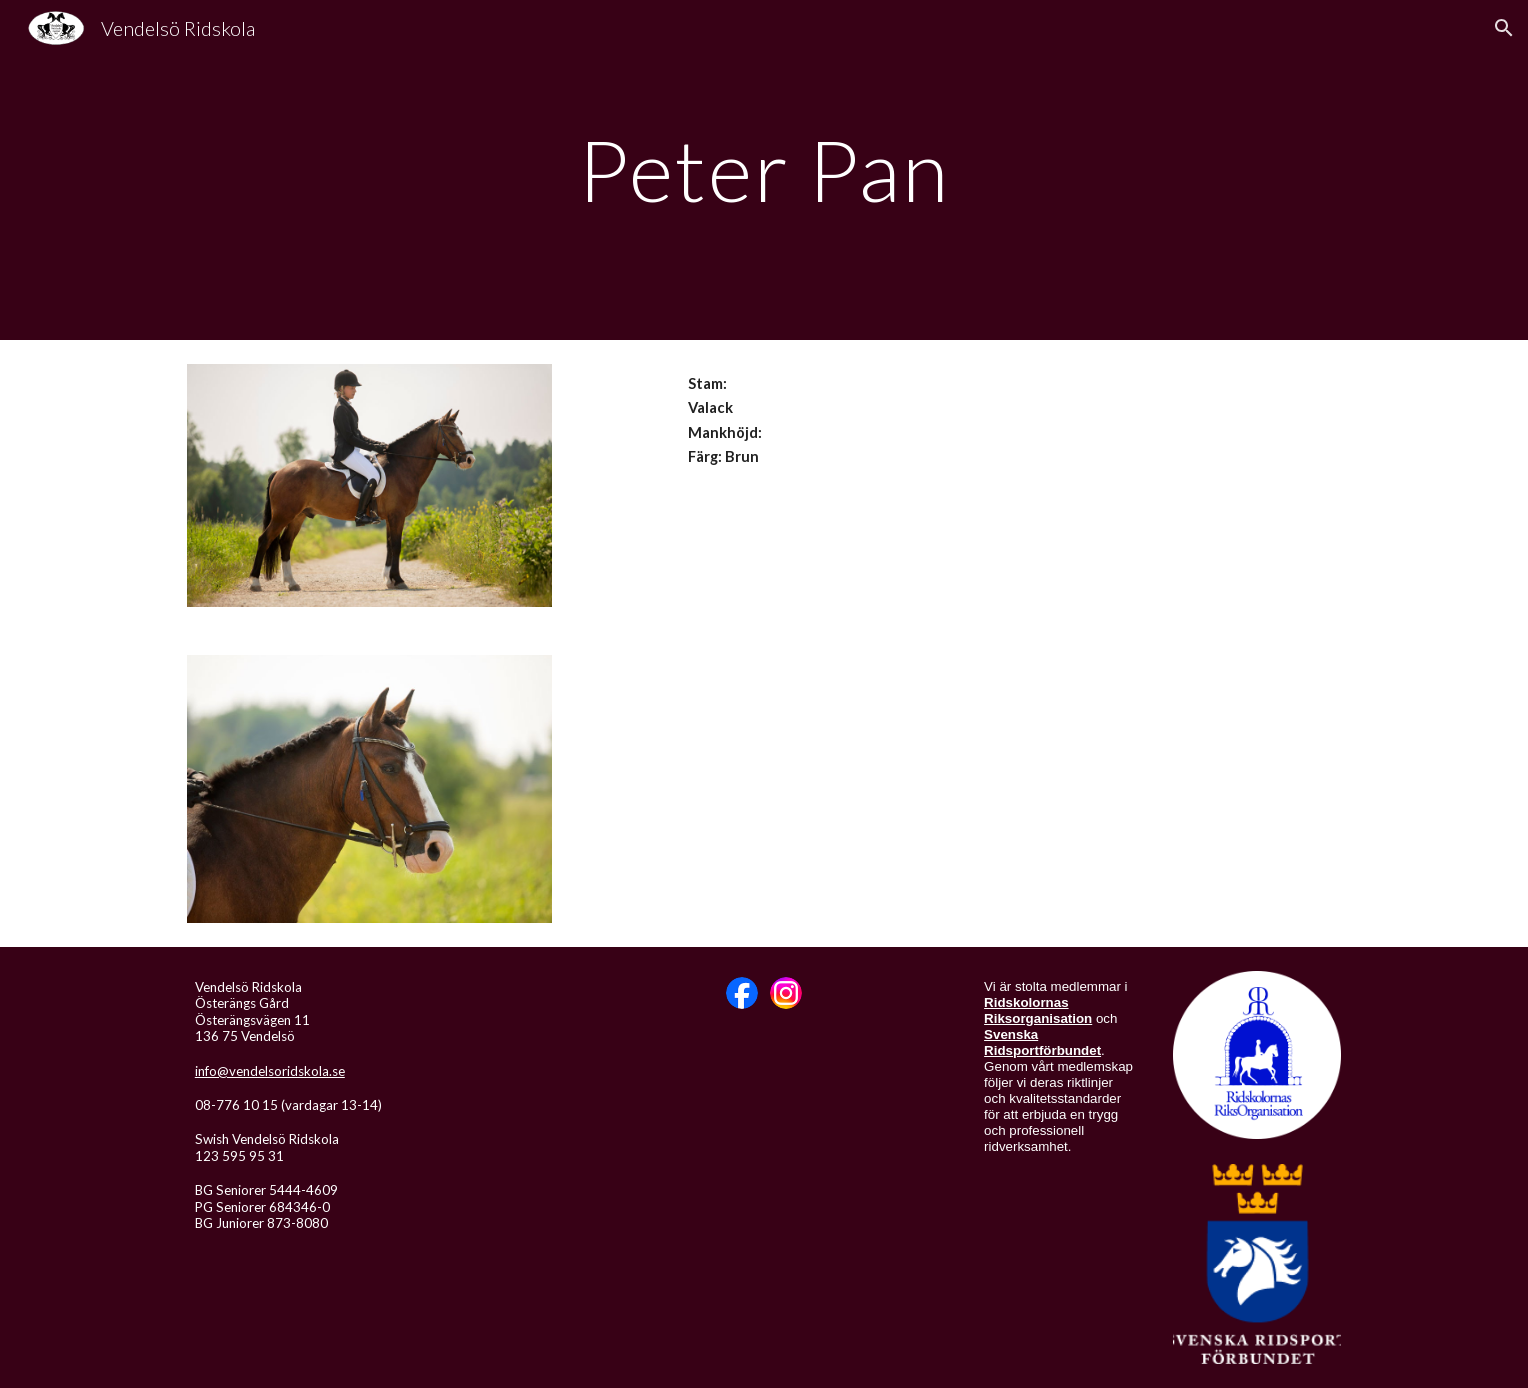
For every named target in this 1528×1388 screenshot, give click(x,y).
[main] (764, 169)
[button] (1504, 28)
